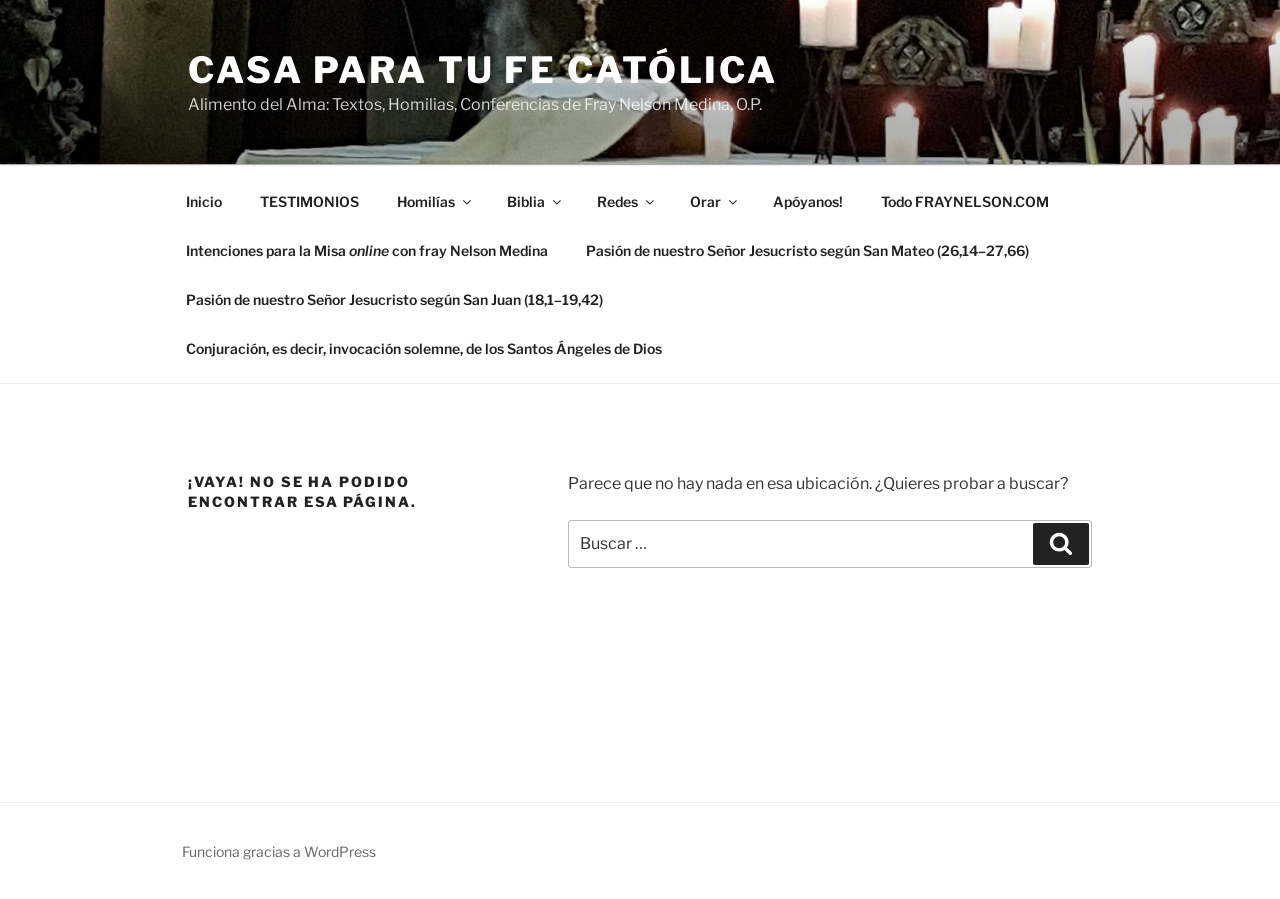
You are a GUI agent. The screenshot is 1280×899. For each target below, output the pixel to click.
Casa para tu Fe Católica (483, 70)
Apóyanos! (808, 201)
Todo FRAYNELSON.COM (965, 201)
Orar (715, 201)
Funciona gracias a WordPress (279, 851)
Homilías (435, 201)
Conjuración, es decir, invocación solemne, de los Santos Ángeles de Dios (424, 348)
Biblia (535, 201)
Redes (627, 201)
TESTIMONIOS (309, 201)
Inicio (204, 201)
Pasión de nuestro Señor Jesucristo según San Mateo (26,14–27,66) (807, 250)
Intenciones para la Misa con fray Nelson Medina (367, 250)
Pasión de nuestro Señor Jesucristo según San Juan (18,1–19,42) (394, 299)
